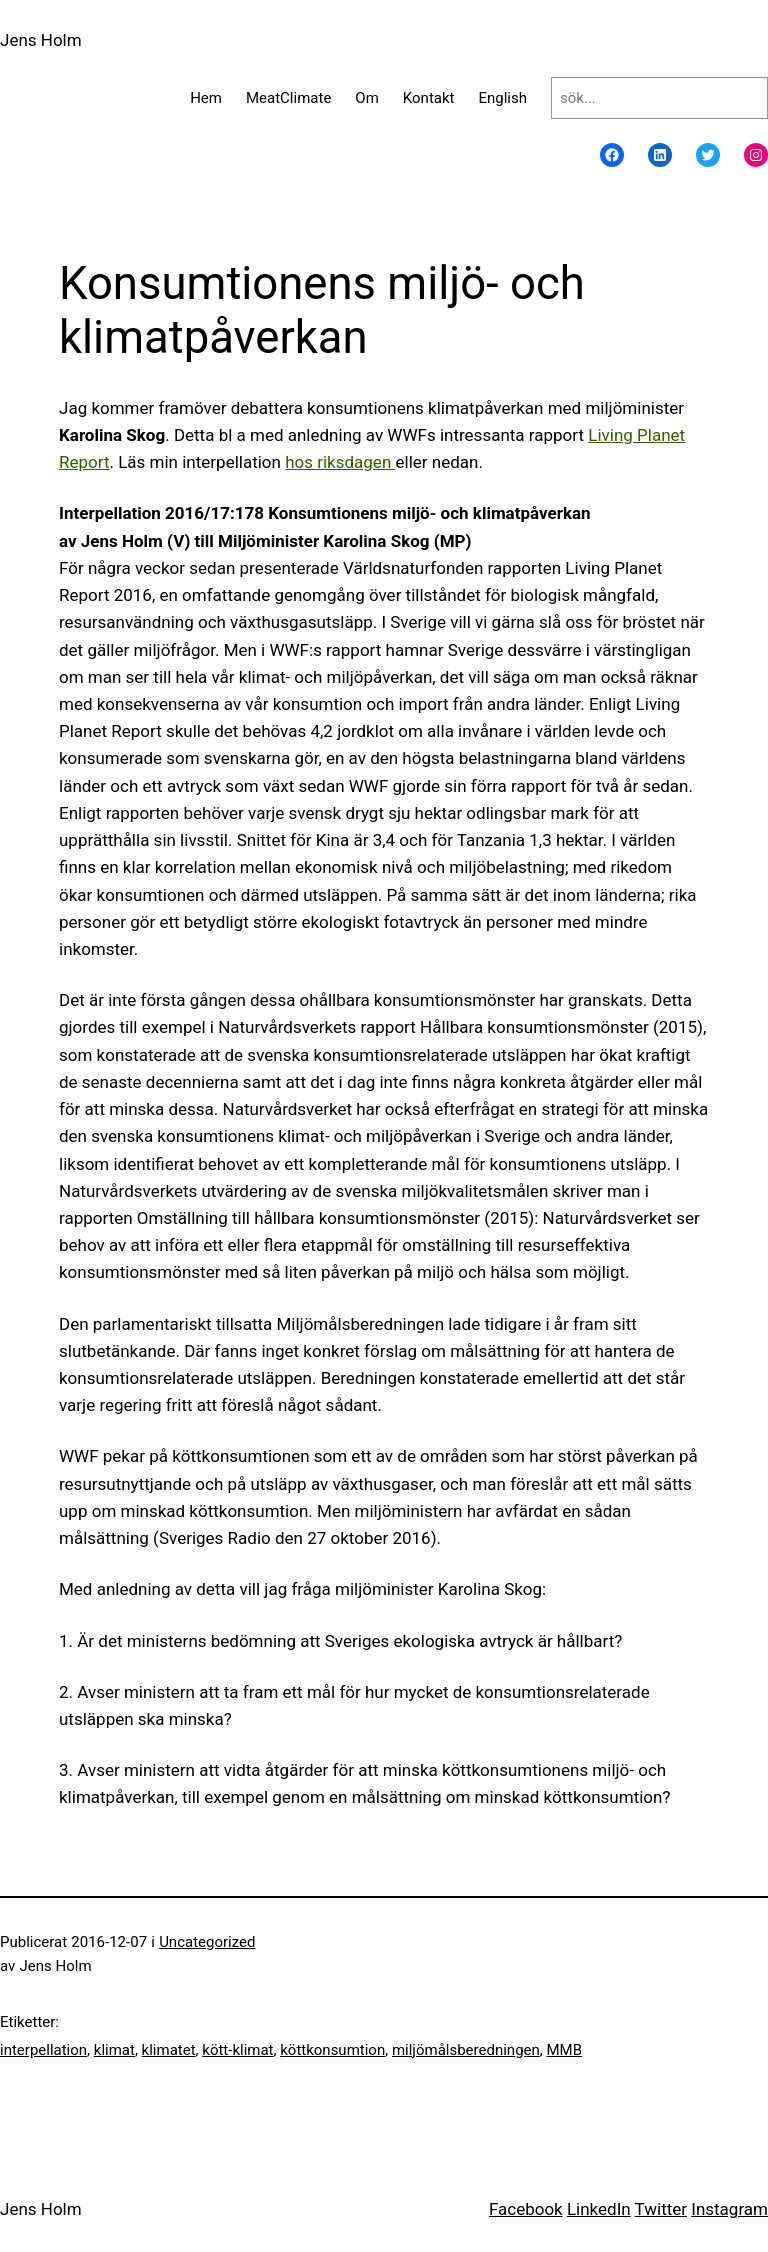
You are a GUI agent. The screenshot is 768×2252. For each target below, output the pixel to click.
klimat (114, 2050)
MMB (564, 2050)
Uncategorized (207, 1942)
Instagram (729, 2209)
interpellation (43, 2050)
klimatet (169, 2050)
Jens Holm (41, 40)
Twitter (661, 2209)
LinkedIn (599, 2209)
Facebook (526, 2209)
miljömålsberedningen (466, 2050)
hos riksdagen (340, 462)
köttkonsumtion (332, 2050)
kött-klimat (237, 2050)
